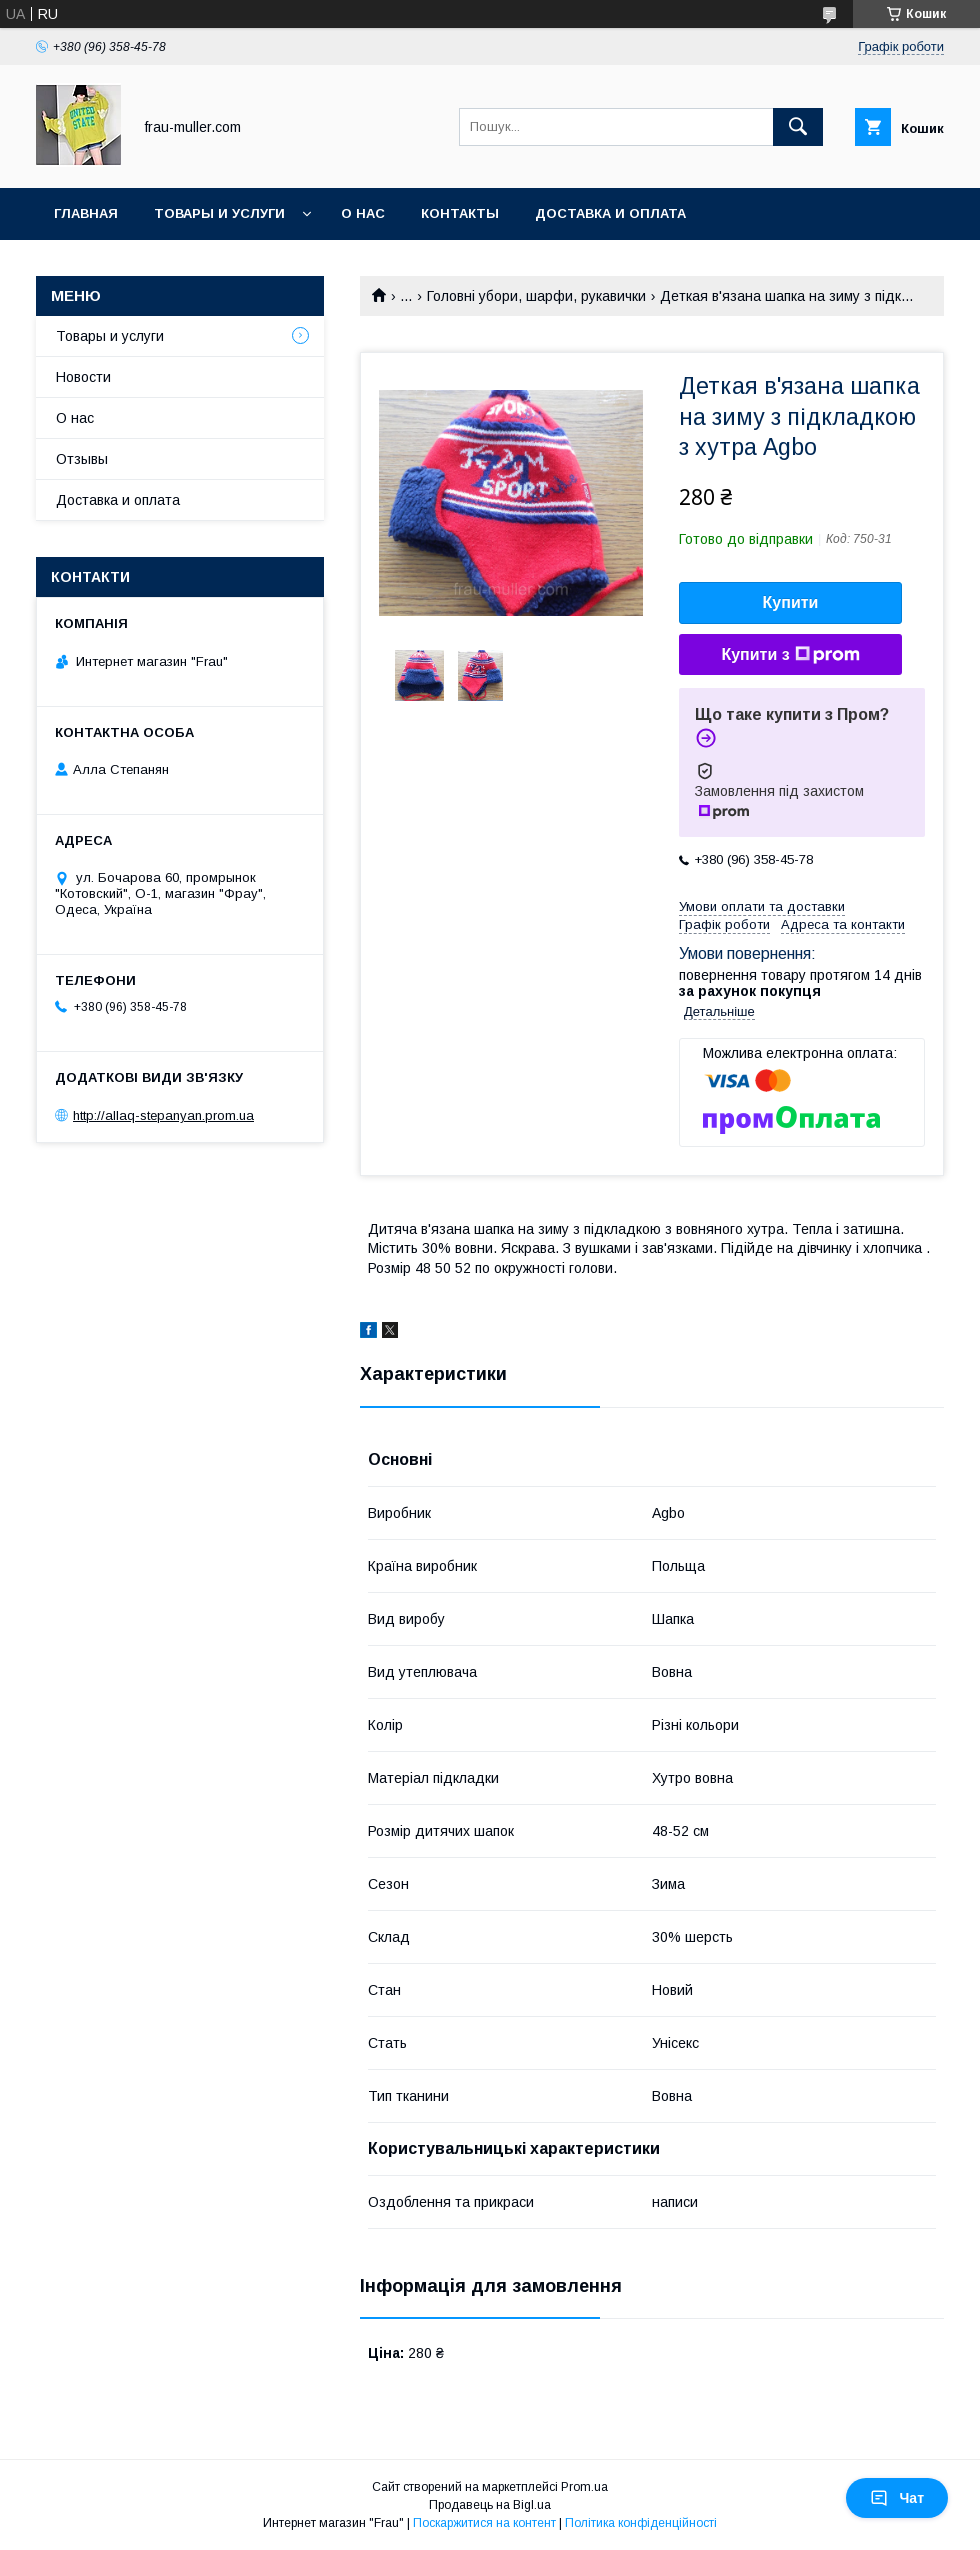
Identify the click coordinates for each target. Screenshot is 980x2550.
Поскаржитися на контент (484, 2523)
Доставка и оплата (610, 213)
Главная (86, 213)
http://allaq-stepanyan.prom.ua (163, 1115)
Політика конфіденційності (641, 2523)
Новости (83, 377)
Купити (791, 602)
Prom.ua (584, 2487)
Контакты (460, 213)
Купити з (790, 655)
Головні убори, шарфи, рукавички (536, 296)
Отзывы (82, 459)
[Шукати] (798, 127)
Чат (897, 2498)
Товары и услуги (219, 213)
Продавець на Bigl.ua (490, 2505)
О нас (363, 213)
